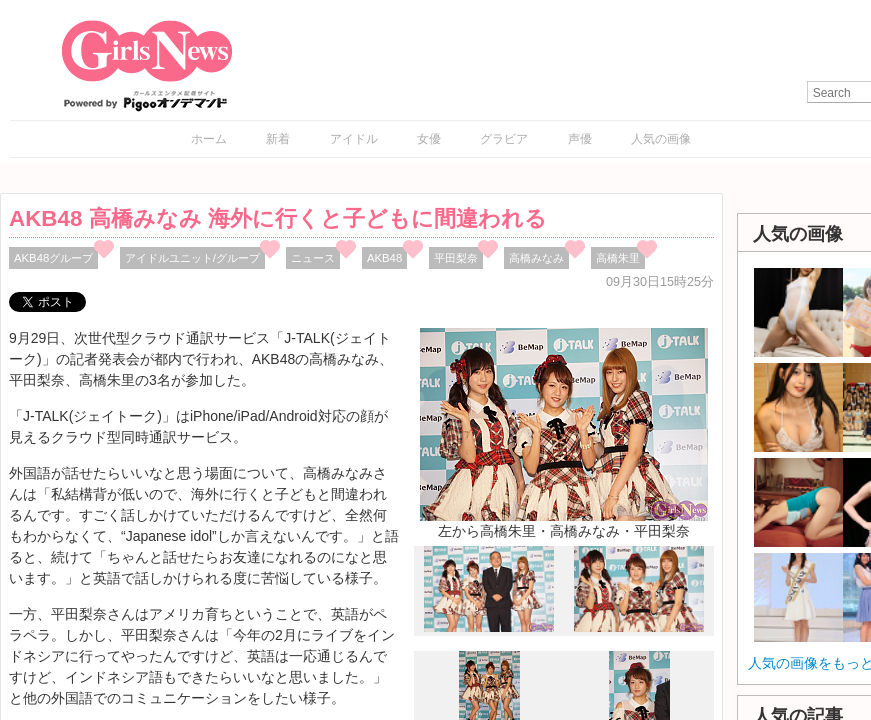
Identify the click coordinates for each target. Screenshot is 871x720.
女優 (429, 139)
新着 (278, 139)
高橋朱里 (618, 258)
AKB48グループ (53, 258)
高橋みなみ (536, 258)
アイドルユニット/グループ (192, 258)
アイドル (354, 139)
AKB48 (384, 258)
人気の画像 (661, 139)
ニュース (313, 258)
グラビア (504, 139)
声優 (580, 139)
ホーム (209, 139)
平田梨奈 (456, 258)
